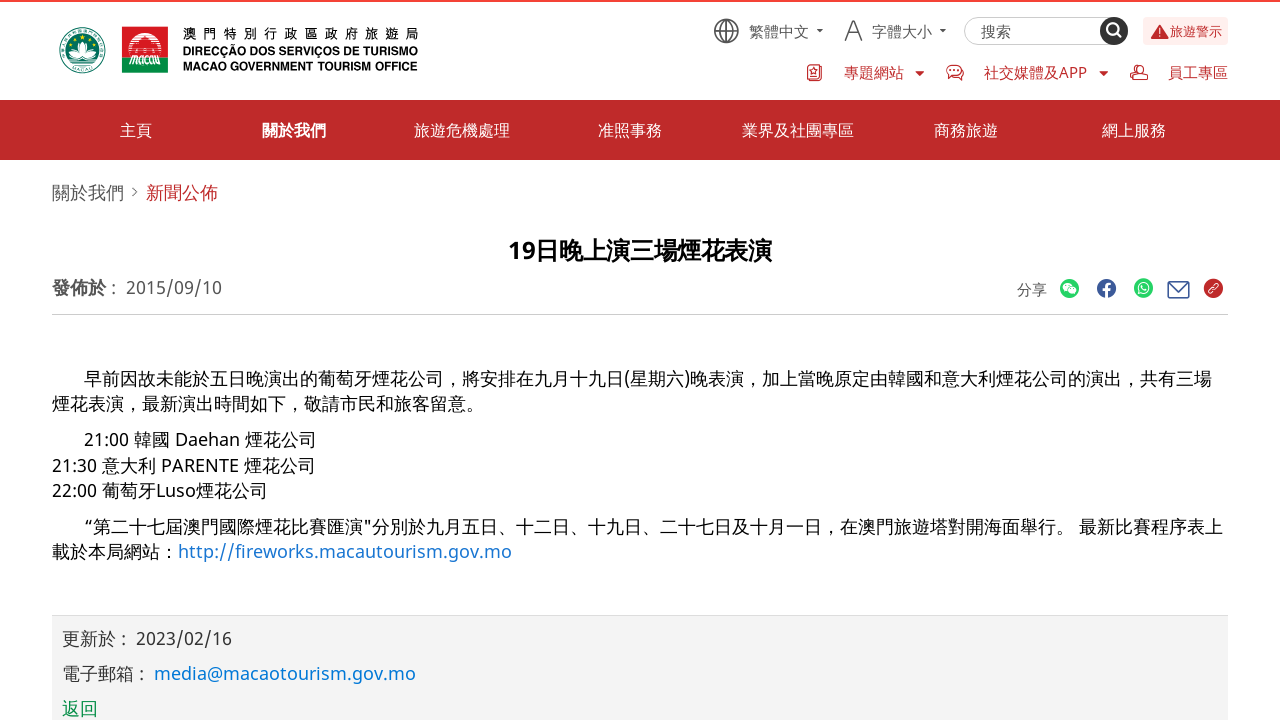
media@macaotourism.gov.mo (285, 673)
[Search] (1114, 31)
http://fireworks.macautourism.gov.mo (345, 551)
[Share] (1069, 289)
